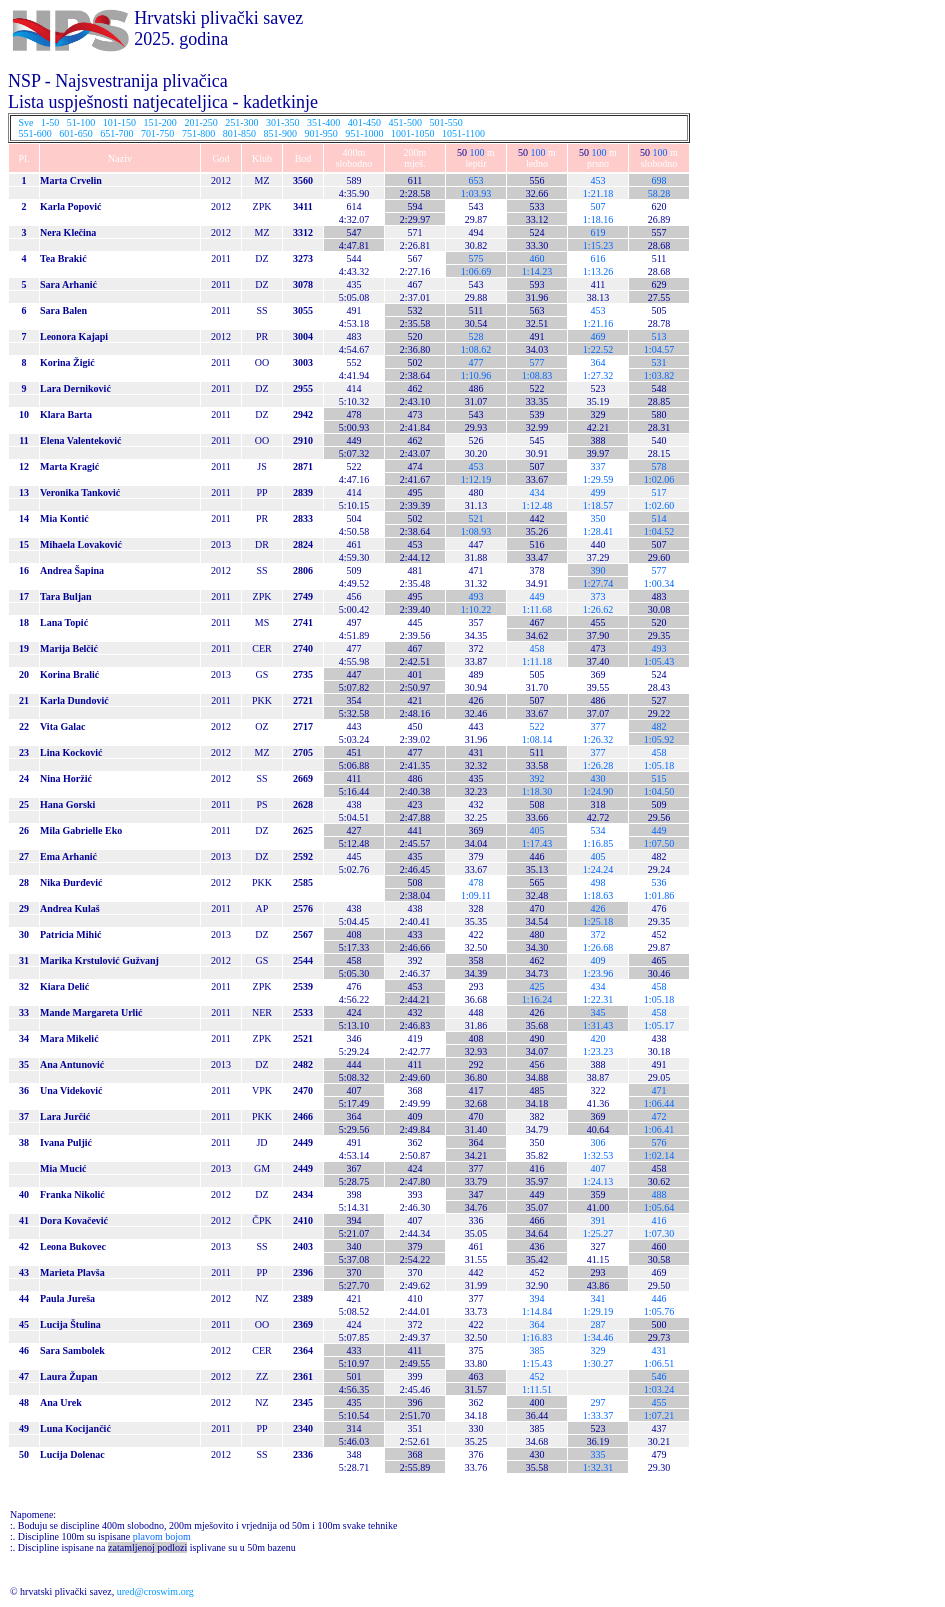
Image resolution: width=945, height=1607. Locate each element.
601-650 (75, 133)
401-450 (364, 122)
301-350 (282, 122)
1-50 (50, 122)
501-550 (445, 122)
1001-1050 (412, 133)
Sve (26, 122)
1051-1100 (463, 133)
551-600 (35, 133)
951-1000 (364, 133)
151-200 (160, 122)
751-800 (198, 133)
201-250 (200, 122)
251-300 (241, 122)
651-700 (116, 133)
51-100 (81, 122)
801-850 (239, 133)
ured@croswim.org (155, 1591)
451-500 (405, 122)
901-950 (320, 133)
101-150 (119, 122)
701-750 (157, 133)
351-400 (323, 122)
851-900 (280, 133)
